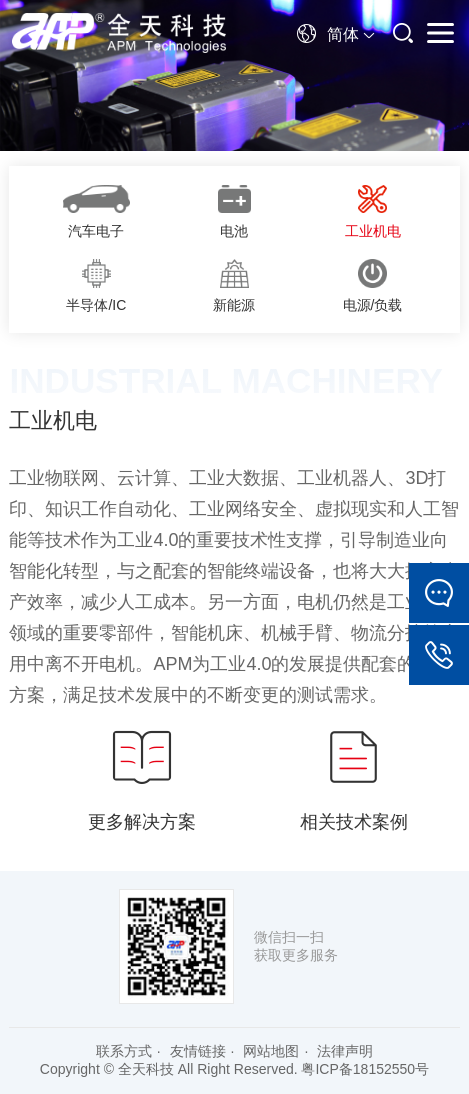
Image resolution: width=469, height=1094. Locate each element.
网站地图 (271, 1051)
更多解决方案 (142, 778)
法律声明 (345, 1051)
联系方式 (124, 1051)
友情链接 (198, 1051)
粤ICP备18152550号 (365, 1069)
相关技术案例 (354, 778)
